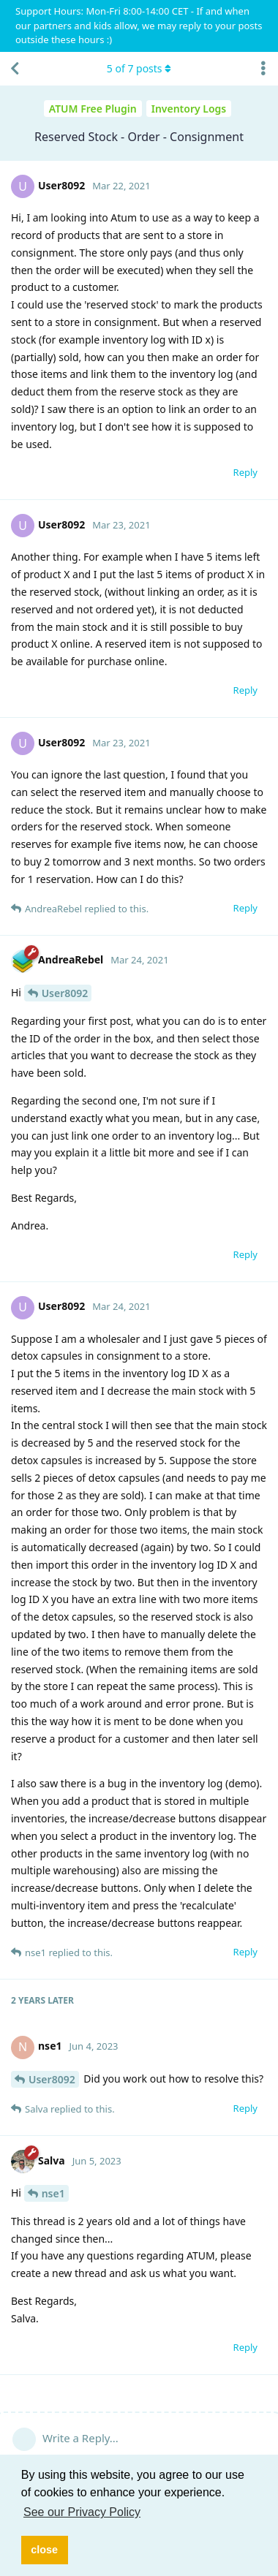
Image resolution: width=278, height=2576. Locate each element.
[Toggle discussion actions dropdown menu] (263, 69)
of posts (139, 68)
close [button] (44, 2550)
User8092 (65, 993)
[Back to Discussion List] (14, 69)
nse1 (53, 2193)
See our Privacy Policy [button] (81, 2512)
